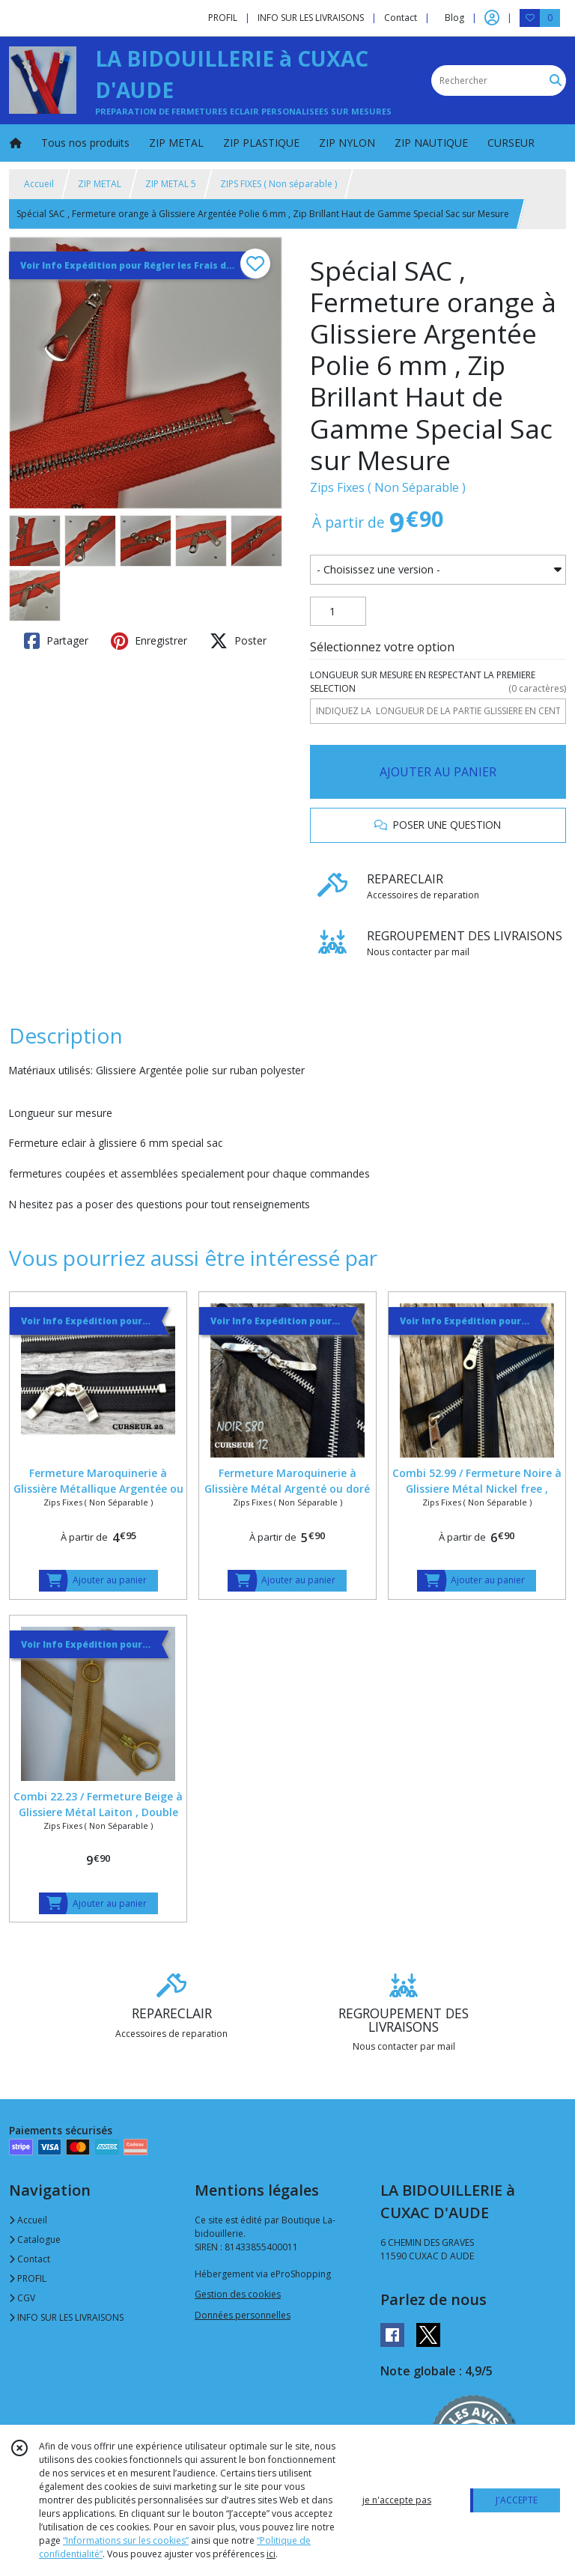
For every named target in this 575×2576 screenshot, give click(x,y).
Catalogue (35, 2239)
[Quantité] (338, 612)
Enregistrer (149, 641)
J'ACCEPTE (517, 2500)
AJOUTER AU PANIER (438, 772)
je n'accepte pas (396, 2500)
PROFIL (27, 2278)
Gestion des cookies (238, 2294)
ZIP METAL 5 (170, 183)
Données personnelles (242, 2315)
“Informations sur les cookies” (126, 2540)
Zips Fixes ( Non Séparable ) (388, 487)
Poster (238, 641)
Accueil (39, 183)
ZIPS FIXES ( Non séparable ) (278, 183)
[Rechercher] (555, 80)
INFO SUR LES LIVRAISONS (66, 2317)
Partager (56, 641)
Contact (400, 17)
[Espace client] (491, 17)
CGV (22, 2298)
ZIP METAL (99, 183)
